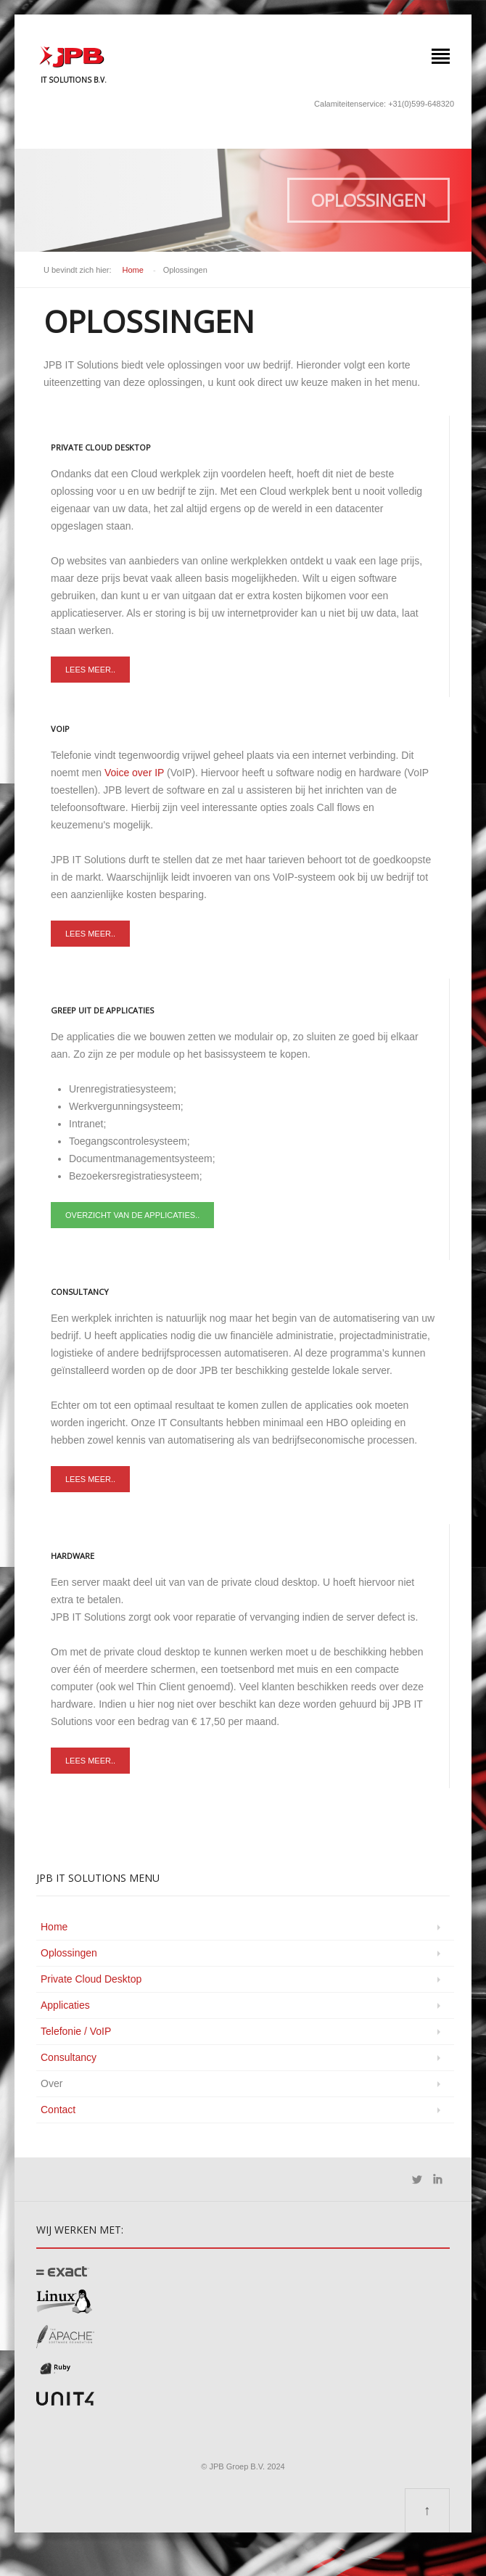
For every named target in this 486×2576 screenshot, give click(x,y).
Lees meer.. (90, 669)
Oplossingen (69, 1953)
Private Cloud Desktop (91, 1979)
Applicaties (65, 2005)
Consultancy (68, 2057)
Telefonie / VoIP (76, 2031)
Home (133, 270)
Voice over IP (135, 772)
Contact (58, 2109)
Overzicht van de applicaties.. (132, 1215)
